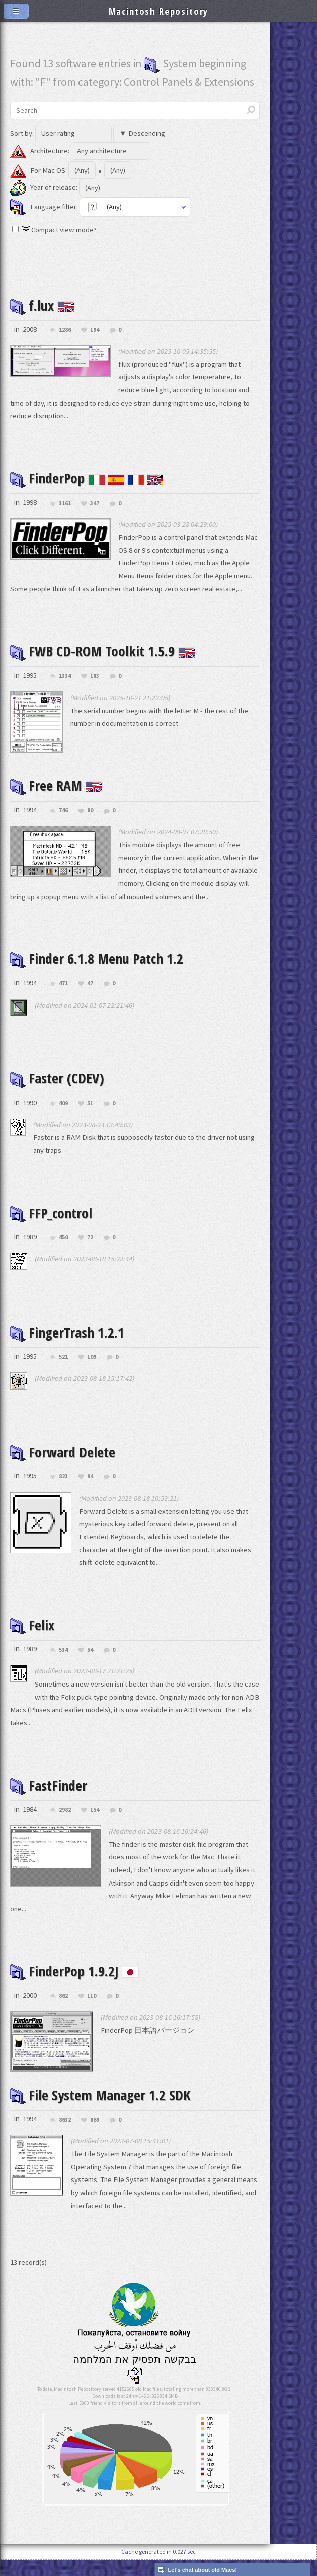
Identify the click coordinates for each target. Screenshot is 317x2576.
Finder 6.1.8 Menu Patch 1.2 (102, 971)
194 (94, 330)
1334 (65, 676)
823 (63, 1490)
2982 (65, 1823)
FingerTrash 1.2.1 (70, 1345)
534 (63, 1662)
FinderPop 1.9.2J (78, 1983)
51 (90, 1116)
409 (63, 1116)
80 (90, 810)
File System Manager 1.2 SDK (104, 2111)
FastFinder (50, 1798)
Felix (33, 1638)
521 (63, 1370)
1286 (65, 330)
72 (90, 1250)
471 (63, 996)
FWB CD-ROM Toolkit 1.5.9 (106, 651)
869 (94, 2136)
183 (94, 676)
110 (91, 2009)
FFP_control (52, 1225)
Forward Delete (64, 1464)
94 (90, 1490)
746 (63, 810)
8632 (65, 2136)
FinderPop (88, 478)
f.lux (43, 305)
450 (63, 1250)
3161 (65, 503)
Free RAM (57, 785)
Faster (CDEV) (58, 1091)
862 (63, 2009)
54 (90, 1662)
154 (94, 1823)
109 (91, 1370)
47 (90, 996)
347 (94, 503)
